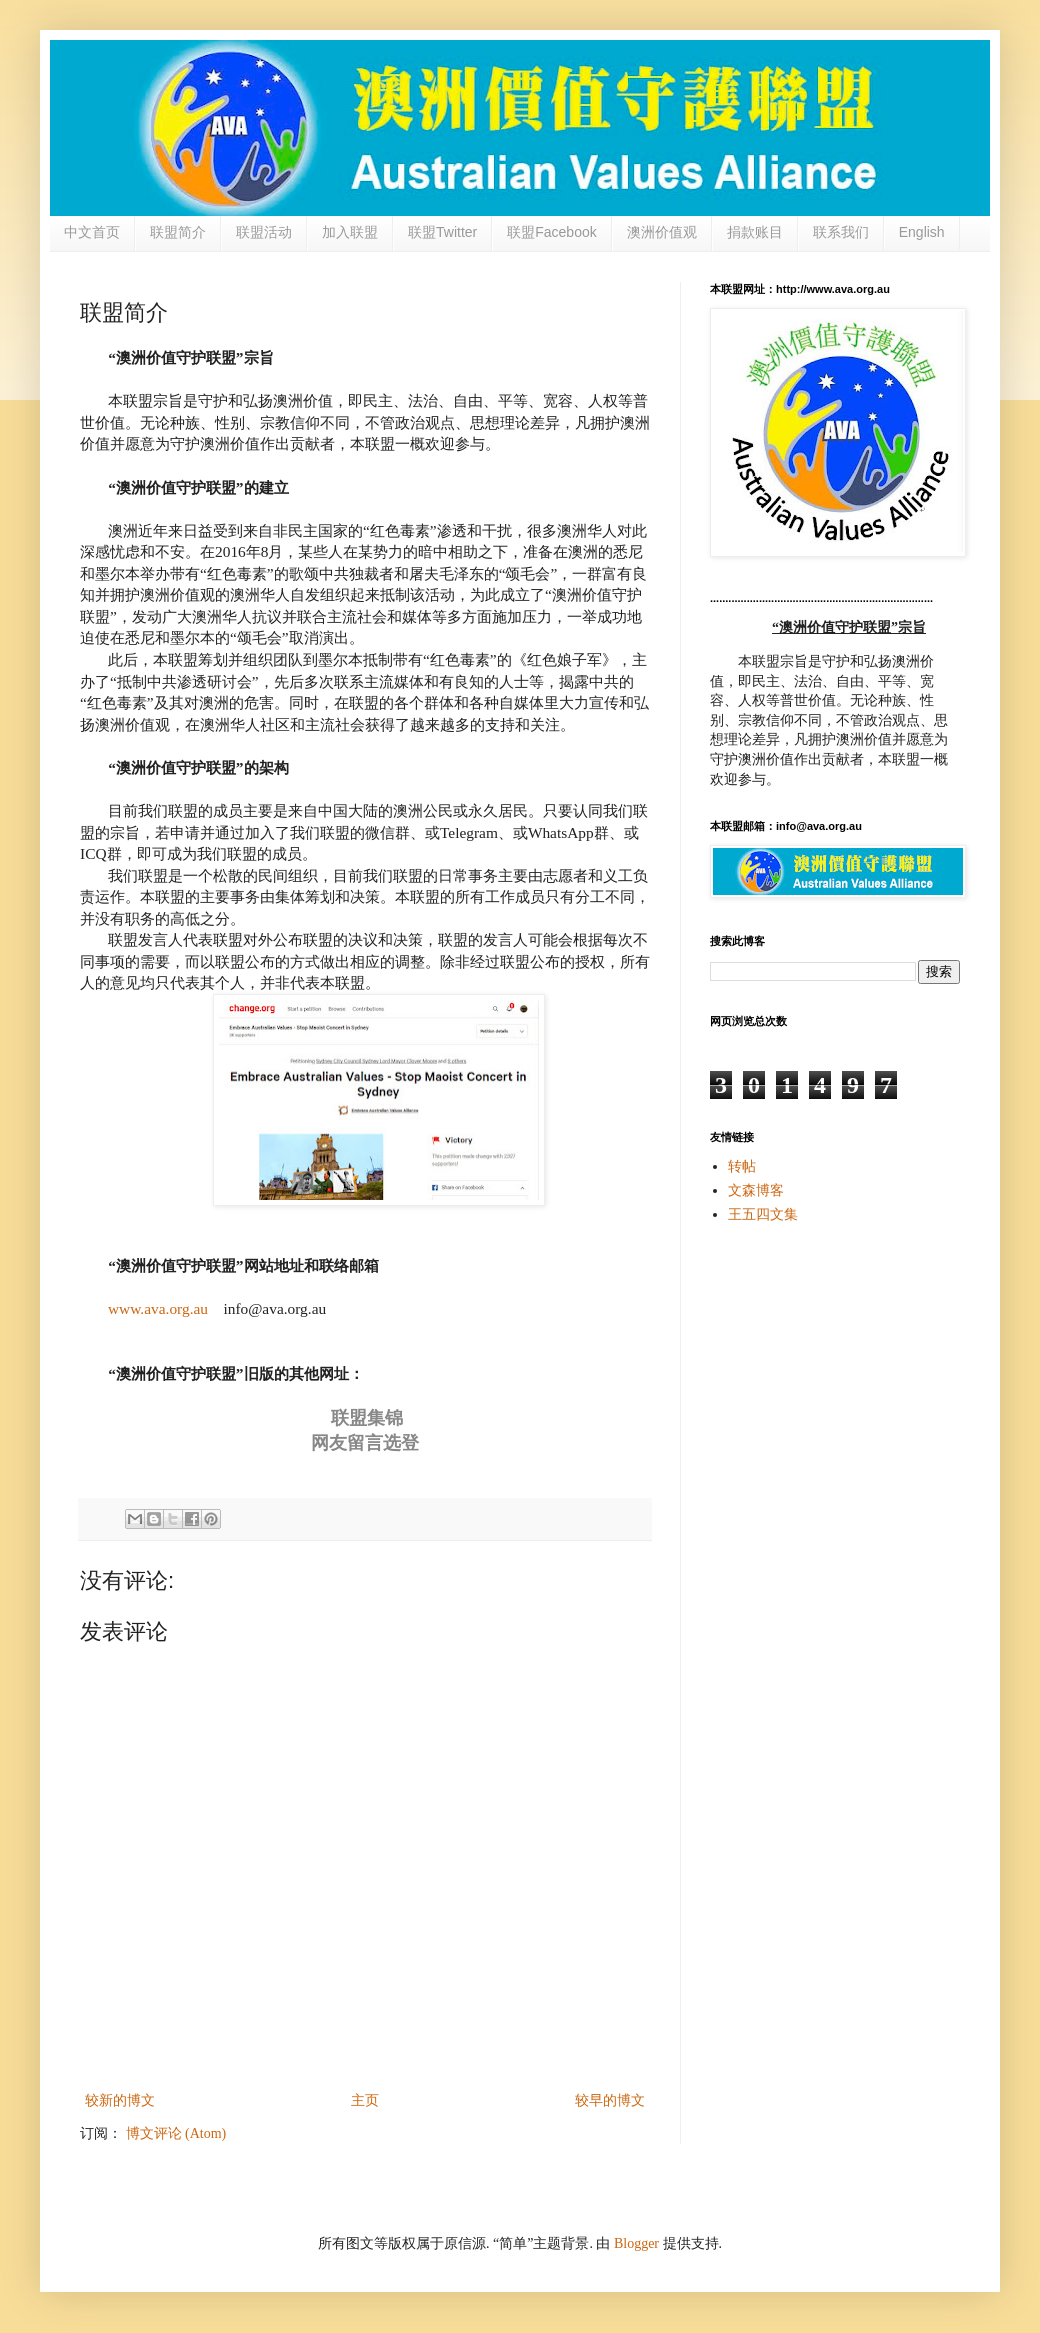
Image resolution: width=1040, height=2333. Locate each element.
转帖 (742, 1166)
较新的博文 (120, 2100)
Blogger (636, 2243)
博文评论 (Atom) (176, 2133)
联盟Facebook (551, 232)
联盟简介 (178, 232)
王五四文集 (763, 1214)
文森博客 (756, 1190)
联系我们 (841, 232)
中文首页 (92, 232)
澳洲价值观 (662, 232)
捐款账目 (755, 232)
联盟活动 (264, 232)
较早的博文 (610, 2100)
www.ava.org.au (158, 1308)
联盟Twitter (442, 232)
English (922, 232)
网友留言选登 (365, 1443)
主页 (365, 2100)
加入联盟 (350, 232)
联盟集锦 (367, 1418)
